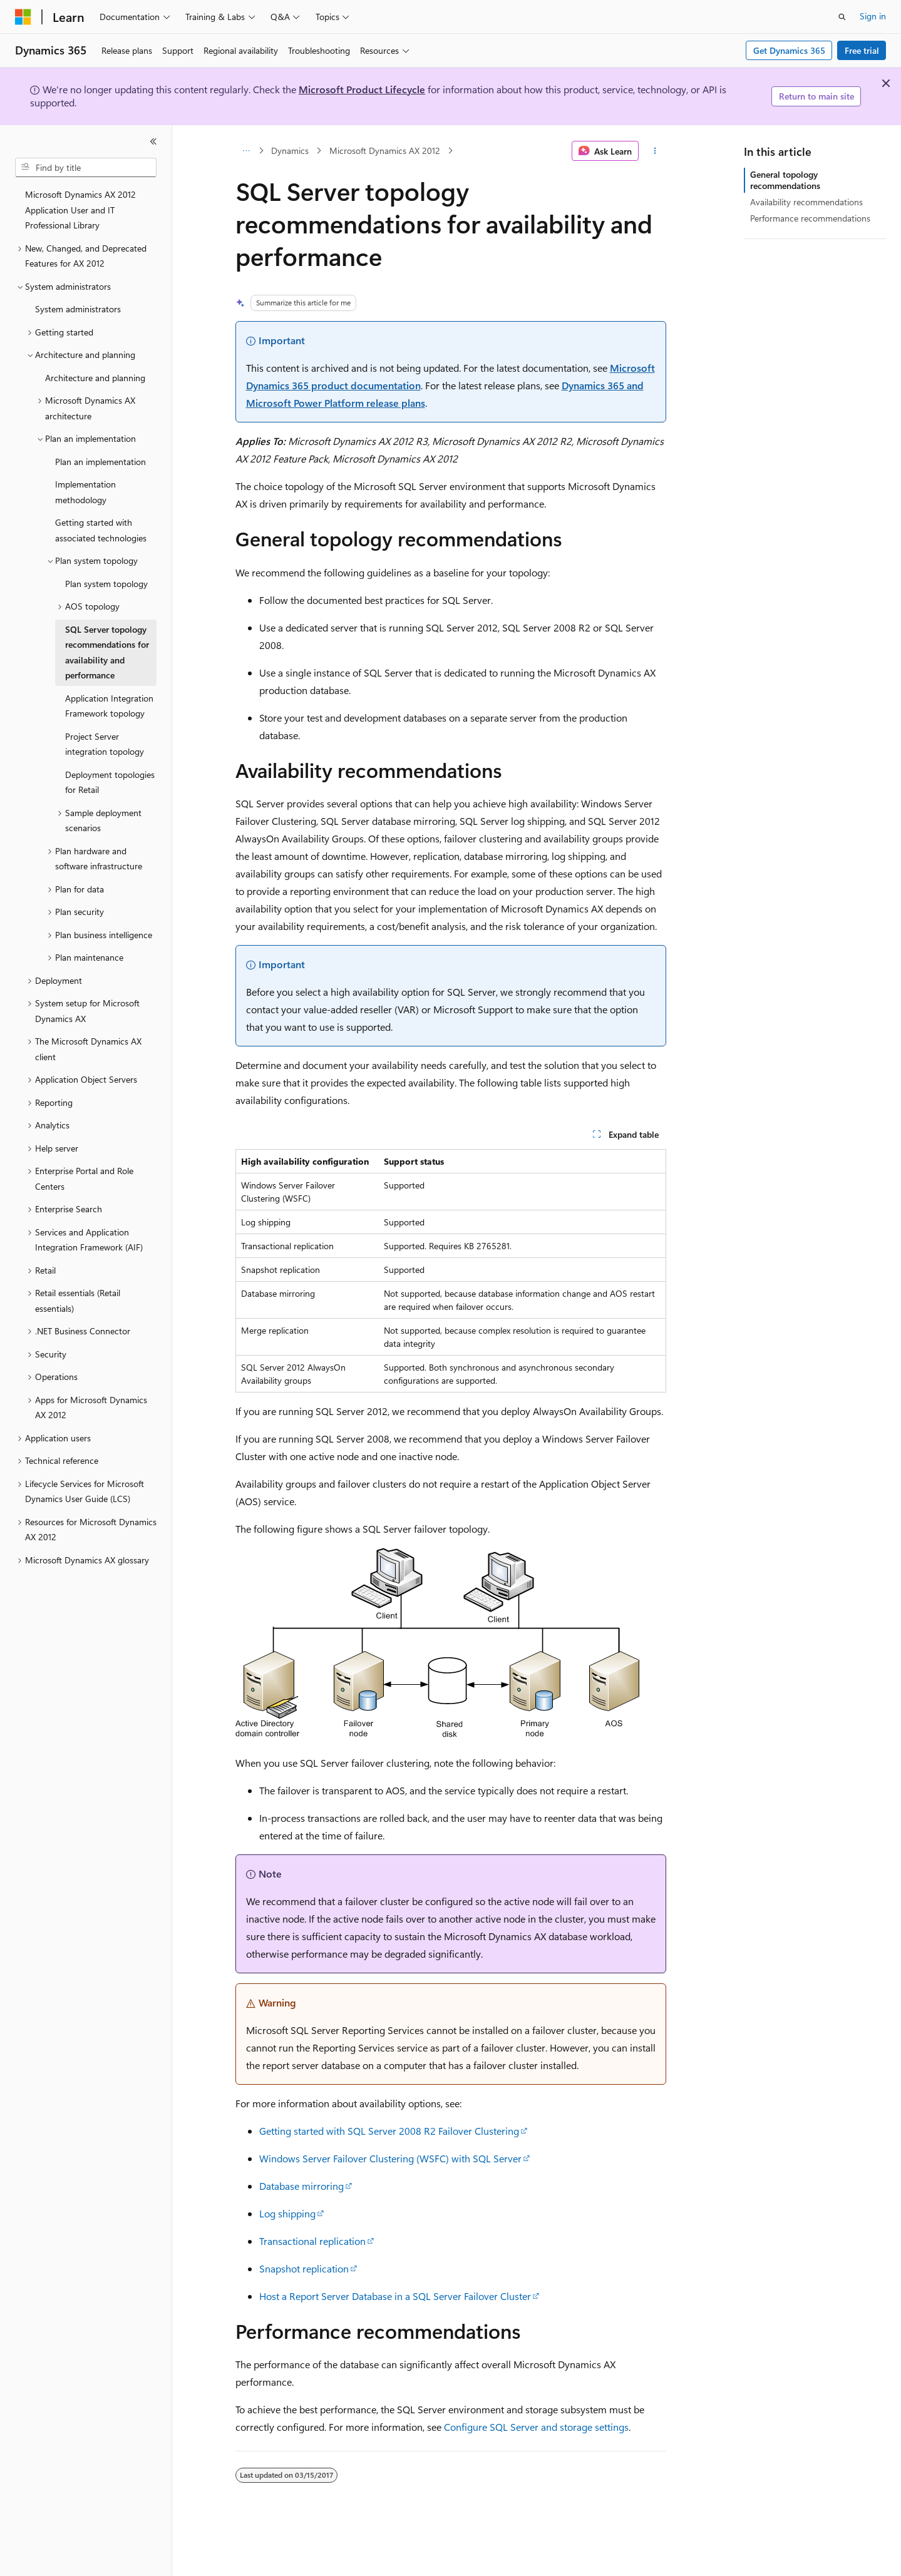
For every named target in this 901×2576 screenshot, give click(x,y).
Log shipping (287, 2213)
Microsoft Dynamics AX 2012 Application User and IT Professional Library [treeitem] (80, 209)
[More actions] (655, 151)
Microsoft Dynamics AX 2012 (384, 150)
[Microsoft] (23, 17)
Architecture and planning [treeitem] (95, 378)
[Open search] (842, 17)
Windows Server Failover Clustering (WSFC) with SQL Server (390, 2158)
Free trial (862, 50)
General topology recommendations (785, 180)
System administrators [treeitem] (78, 309)
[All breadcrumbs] (246, 151)
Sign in (873, 16)
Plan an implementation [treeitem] (100, 462)
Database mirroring (301, 2185)
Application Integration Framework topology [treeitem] (109, 706)
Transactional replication (312, 2240)
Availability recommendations (806, 202)
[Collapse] (153, 141)
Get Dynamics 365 (789, 50)
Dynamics (290, 150)
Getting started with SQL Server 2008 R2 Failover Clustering (389, 2130)
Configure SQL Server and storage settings (536, 2426)
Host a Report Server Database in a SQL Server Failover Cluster (395, 2296)
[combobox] (86, 168)
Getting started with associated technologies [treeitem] (101, 530)
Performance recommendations (810, 218)
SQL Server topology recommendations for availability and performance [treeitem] (107, 652)
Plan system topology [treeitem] (106, 584)
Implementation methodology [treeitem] (85, 492)
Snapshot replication (304, 2268)
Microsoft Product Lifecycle (362, 89)
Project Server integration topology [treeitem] (104, 744)
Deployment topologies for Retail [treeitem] (110, 782)
